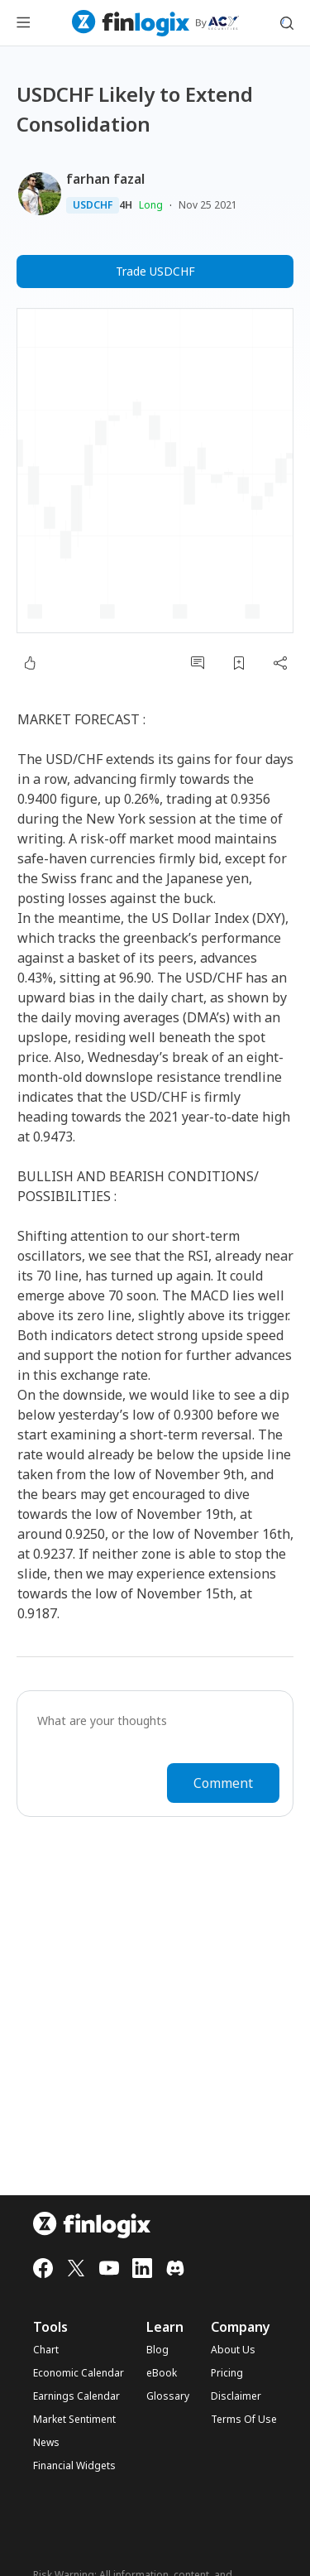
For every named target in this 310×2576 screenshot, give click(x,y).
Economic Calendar (78, 2373)
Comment (223, 1783)
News (46, 2442)
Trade (155, 271)
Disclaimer (236, 2396)
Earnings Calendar (76, 2396)
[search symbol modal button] (287, 23)
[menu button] (23, 23)
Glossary (167, 2396)
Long (151, 205)
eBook (161, 2373)
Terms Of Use (244, 2419)
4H (125, 205)
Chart (46, 2350)
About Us (233, 2350)
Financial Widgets (74, 2466)
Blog (157, 2350)
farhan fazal (105, 179)
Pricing (227, 2373)
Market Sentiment (74, 2419)
